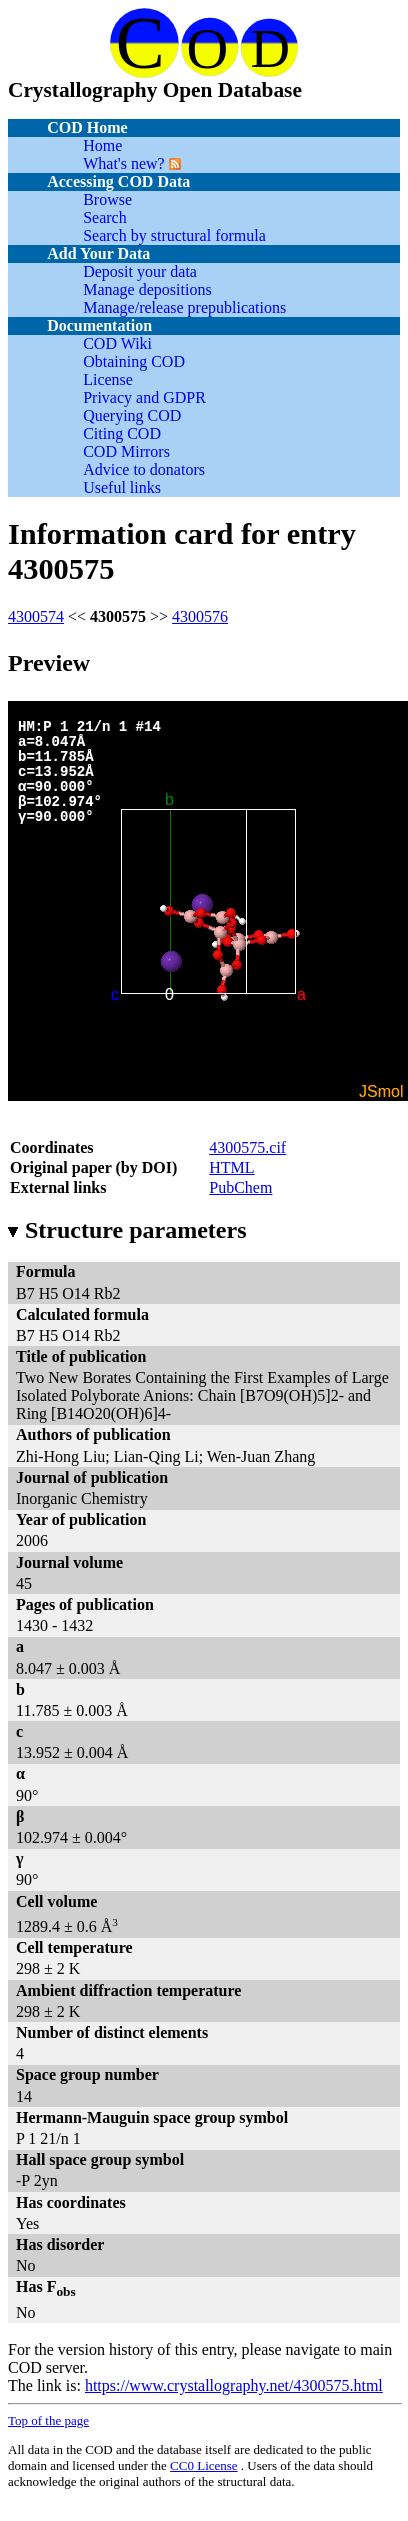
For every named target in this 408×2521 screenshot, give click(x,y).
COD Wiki (117, 343)
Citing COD (122, 433)
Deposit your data (140, 271)
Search (105, 217)
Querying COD (132, 415)
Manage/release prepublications (184, 307)
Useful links (122, 487)
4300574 (36, 616)
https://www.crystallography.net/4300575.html (234, 2385)
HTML (231, 1167)
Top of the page (48, 2420)
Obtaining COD (134, 361)
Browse (107, 199)
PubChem (240, 1187)
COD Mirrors (126, 451)
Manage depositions (147, 289)
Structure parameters (127, 1230)
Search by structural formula (174, 235)
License (108, 379)
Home (102, 145)
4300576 (200, 616)
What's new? (124, 163)
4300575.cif (247, 1147)
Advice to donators (144, 469)
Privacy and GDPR (144, 397)
